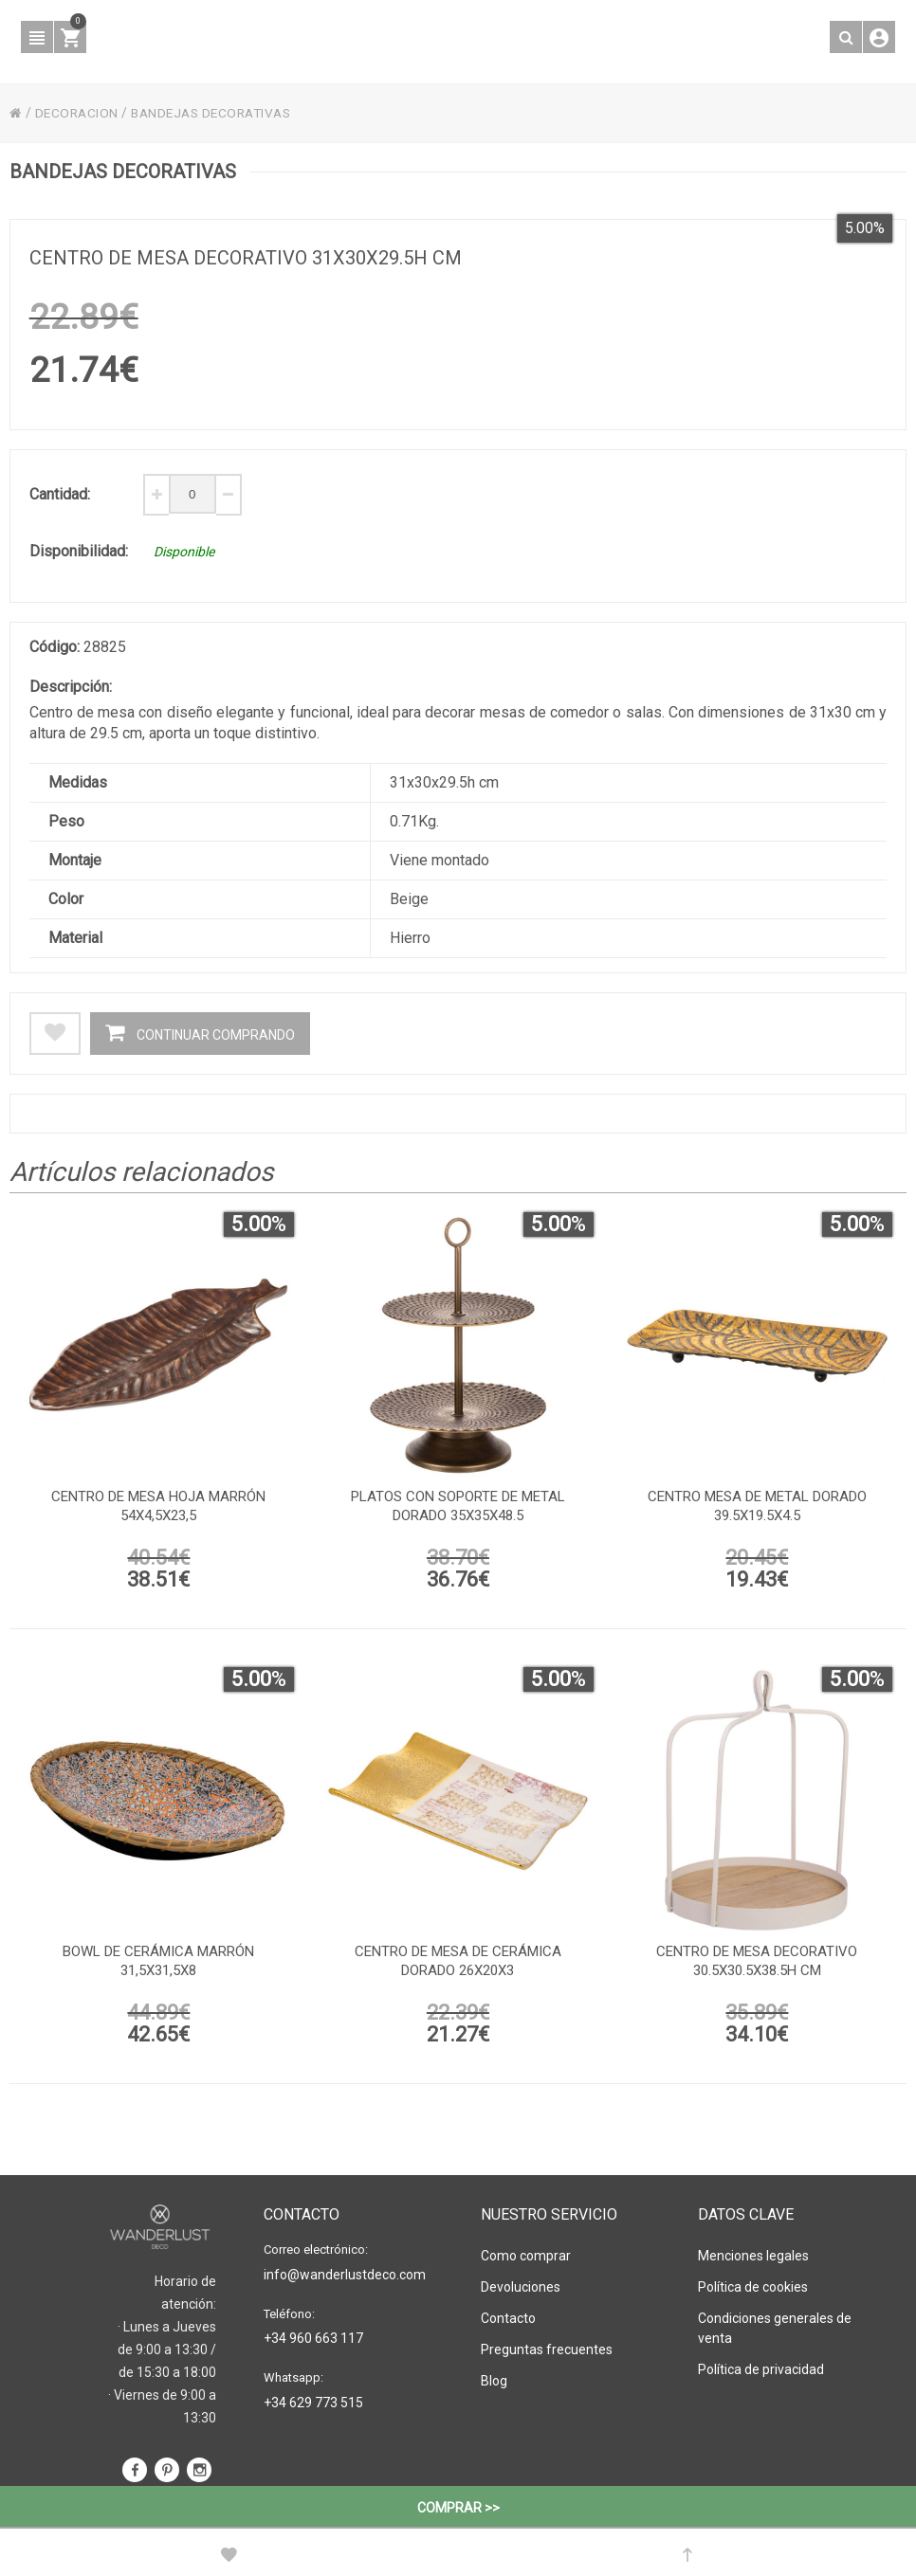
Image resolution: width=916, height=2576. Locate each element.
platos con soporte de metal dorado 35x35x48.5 (458, 1510)
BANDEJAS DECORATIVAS (218, 112)
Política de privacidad (761, 2369)
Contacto (508, 2318)
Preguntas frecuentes (547, 2349)
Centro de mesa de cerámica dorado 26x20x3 (458, 1965)
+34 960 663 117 (313, 2338)
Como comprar (526, 2255)
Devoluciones (520, 2287)
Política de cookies (753, 2287)
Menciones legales (753, 2255)
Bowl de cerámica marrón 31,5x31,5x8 (158, 1965)
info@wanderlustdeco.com (345, 2274)
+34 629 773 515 (313, 2402)
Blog (494, 2380)
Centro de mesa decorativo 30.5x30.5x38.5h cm (756, 1965)
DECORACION (78, 112)
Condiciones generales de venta (775, 2328)
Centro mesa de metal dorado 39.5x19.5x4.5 (757, 1510)
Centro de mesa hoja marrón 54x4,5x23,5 (158, 1510)
